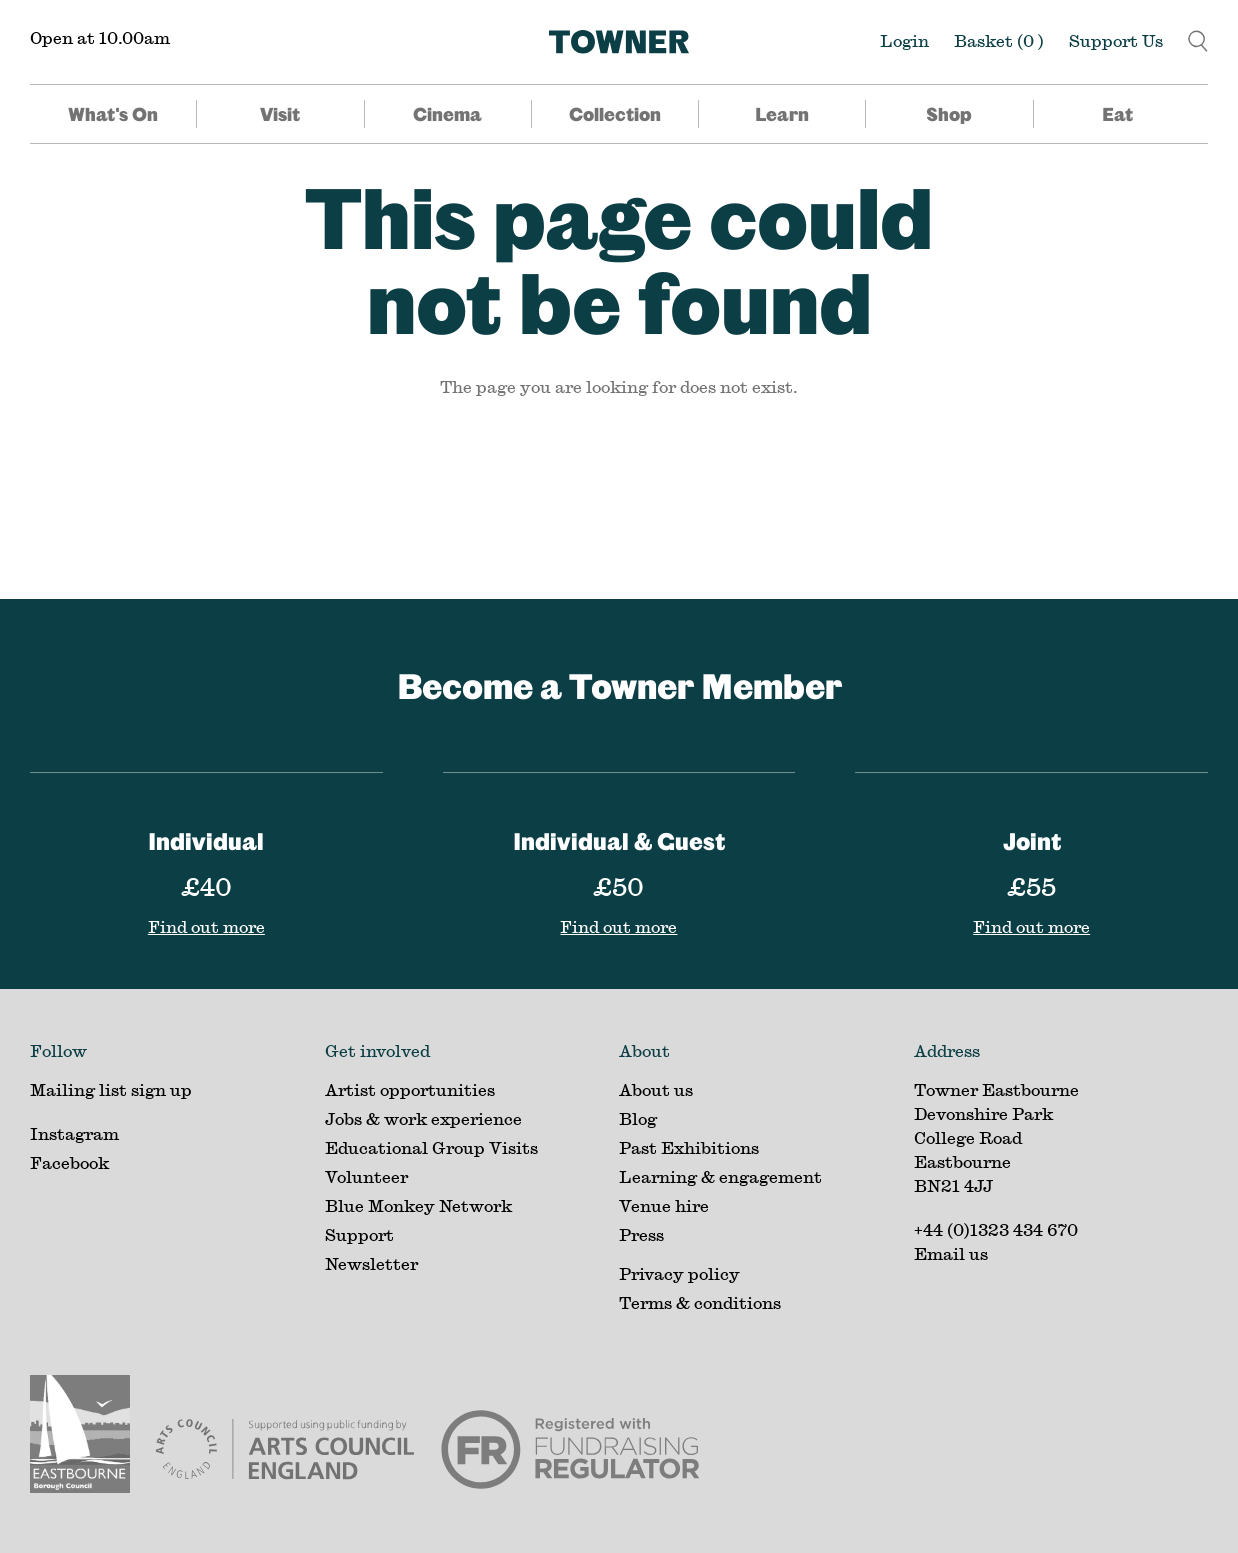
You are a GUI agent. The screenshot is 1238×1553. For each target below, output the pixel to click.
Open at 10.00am (100, 37)
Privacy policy (679, 1273)
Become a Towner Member (619, 685)
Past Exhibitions (689, 1147)
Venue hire (664, 1205)
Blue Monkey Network (418, 1205)
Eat (1117, 114)
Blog (638, 1118)
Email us (951, 1253)
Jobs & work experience (423, 1118)
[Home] (619, 42)
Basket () (999, 40)
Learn (782, 114)
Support (359, 1234)
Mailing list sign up (111, 1089)
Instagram (74, 1133)
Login (904, 40)
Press (641, 1234)
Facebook (69, 1162)
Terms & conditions (700, 1302)
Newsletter (371, 1263)
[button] (1198, 38)
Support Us (1116, 40)
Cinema (447, 114)
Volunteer (366, 1176)
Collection (615, 114)
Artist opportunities (410, 1089)
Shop (949, 114)
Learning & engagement (720, 1176)
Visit (280, 114)
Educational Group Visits (431, 1147)
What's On (113, 114)
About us (656, 1089)
